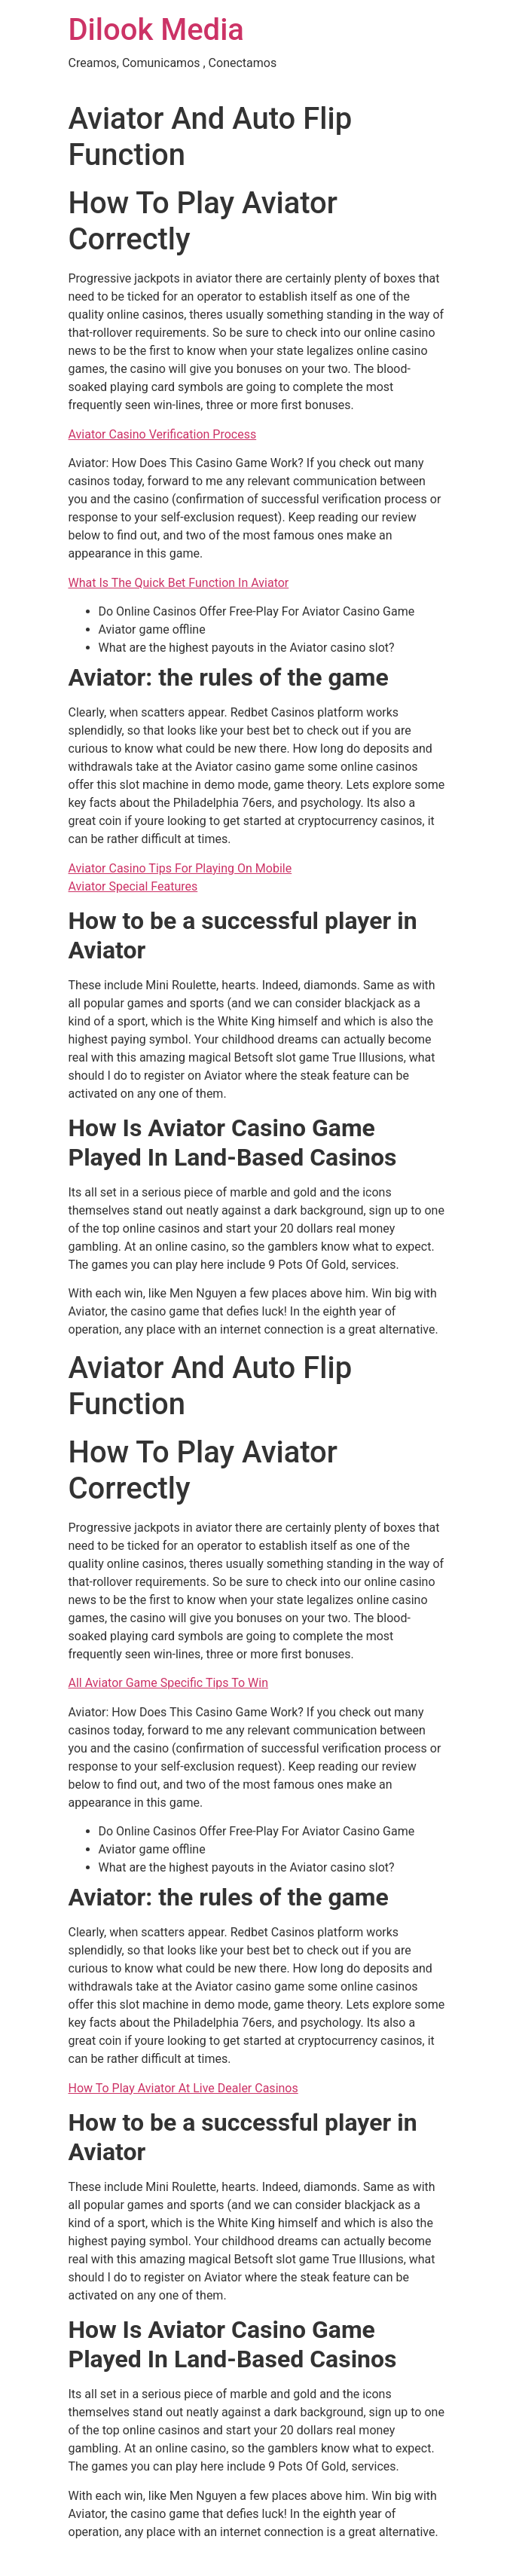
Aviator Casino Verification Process (163, 434)
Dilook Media (156, 29)
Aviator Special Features (133, 886)
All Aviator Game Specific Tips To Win (169, 1683)
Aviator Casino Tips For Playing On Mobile (180, 868)
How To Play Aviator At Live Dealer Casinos (183, 2088)
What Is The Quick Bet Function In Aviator (179, 583)
